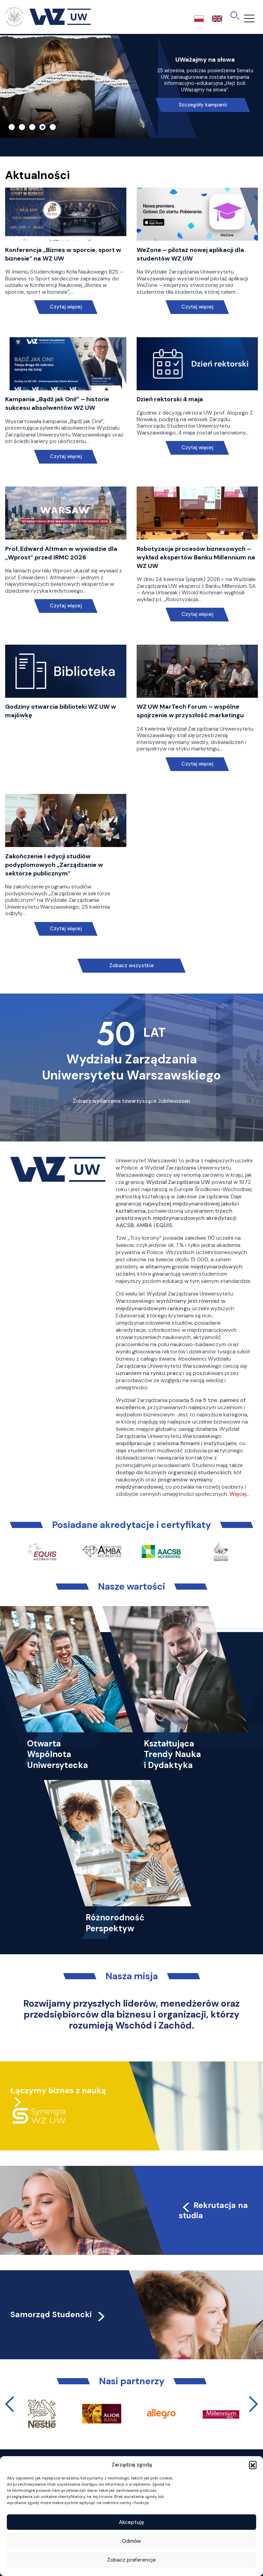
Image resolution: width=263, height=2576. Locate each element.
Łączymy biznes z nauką (58, 2090)
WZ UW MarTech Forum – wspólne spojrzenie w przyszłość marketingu (190, 711)
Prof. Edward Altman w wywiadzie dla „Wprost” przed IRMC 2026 (61, 553)
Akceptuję (131, 2522)
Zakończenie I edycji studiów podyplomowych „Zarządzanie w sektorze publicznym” (54, 864)
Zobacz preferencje (131, 2559)
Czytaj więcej (66, 307)
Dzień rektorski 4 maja (170, 399)
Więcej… (239, 1494)
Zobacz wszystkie (131, 965)
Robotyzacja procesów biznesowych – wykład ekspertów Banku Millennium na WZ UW (196, 557)
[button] (252, 2464)
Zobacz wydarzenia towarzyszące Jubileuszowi (131, 1101)
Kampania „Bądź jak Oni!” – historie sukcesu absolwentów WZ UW (57, 403)
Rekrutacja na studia (213, 2210)
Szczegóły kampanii (202, 104)
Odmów (131, 2541)
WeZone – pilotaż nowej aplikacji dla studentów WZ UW (190, 254)
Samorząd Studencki (58, 2314)
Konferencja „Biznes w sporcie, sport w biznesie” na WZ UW (63, 254)
